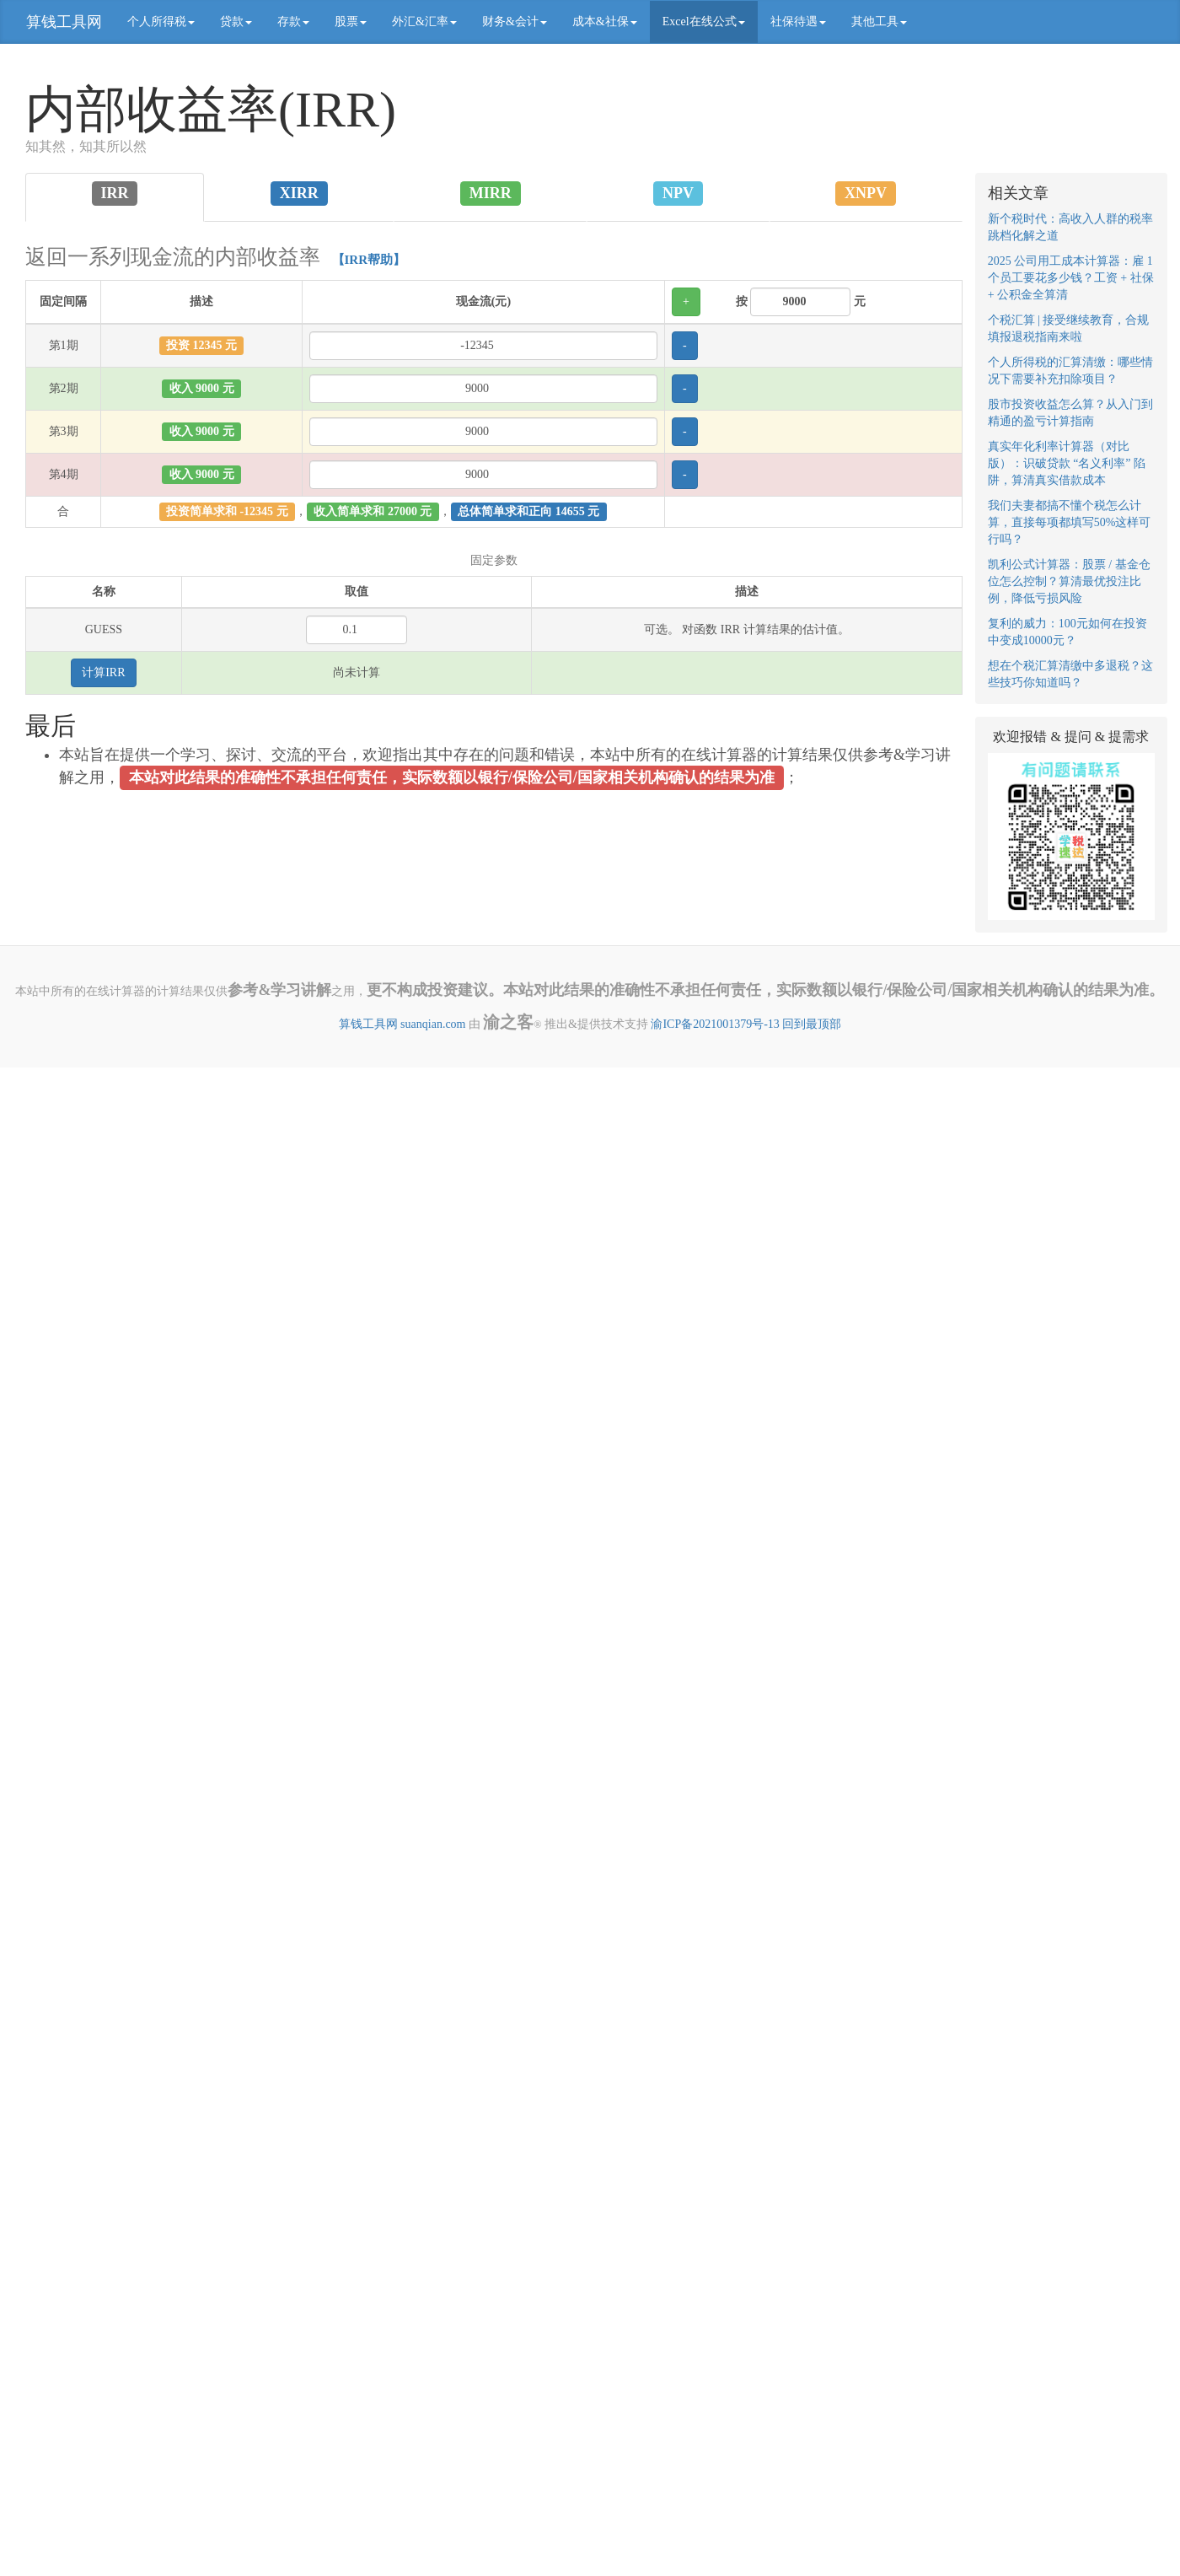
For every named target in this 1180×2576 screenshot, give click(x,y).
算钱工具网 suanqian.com (402, 1024)
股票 (351, 21)
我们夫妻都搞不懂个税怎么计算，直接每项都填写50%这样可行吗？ (1069, 522)
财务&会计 (514, 21)
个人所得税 (161, 21)
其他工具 (879, 21)
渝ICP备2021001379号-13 (715, 1024)
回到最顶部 (811, 1024)
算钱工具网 (64, 21)
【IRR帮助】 (369, 259)
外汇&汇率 (424, 21)
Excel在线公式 (703, 21)
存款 (293, 21)
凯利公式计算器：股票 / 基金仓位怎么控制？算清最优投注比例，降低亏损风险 (1069, 581)
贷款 (236, 21)
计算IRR (103, 672)
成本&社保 (604, 21)
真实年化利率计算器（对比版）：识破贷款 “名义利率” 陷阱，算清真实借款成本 (1066, 463)
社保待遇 (798, 21)
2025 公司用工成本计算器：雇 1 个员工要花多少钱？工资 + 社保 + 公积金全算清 (1071, 278)
